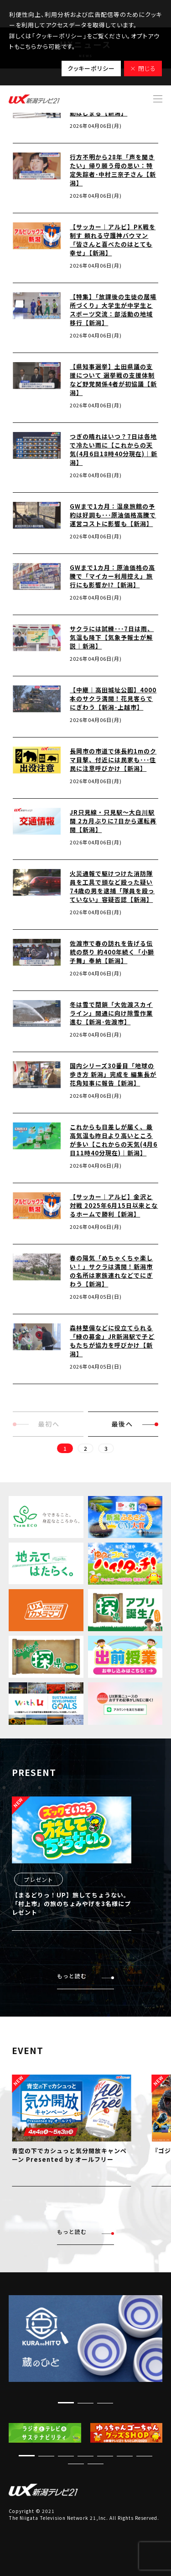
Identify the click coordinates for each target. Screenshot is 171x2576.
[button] (66, 2402)
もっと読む (85, 1976)
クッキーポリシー (91, 68)
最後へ (134, 1423)
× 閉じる (143, 68)
